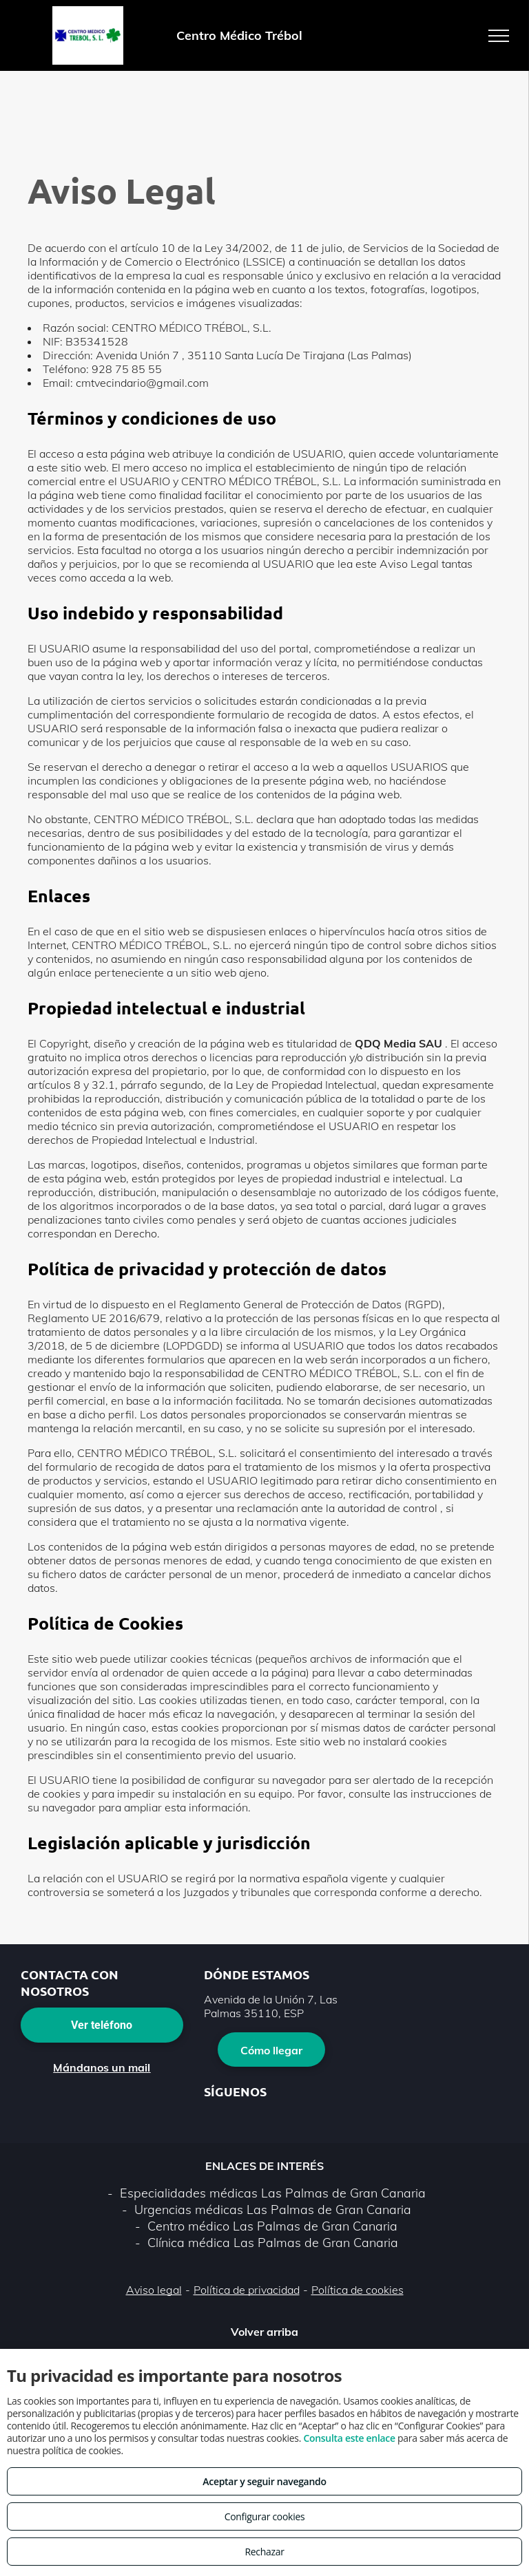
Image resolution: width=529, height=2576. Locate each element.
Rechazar (264, 2551)
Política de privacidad (247, 2290)
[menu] (499, 36)
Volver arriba (264, 2332)
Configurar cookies (265, 2516)
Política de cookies (357, 2290)
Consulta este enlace (349, 2438)
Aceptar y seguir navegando (264, 2481)
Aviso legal (154, 2290)
